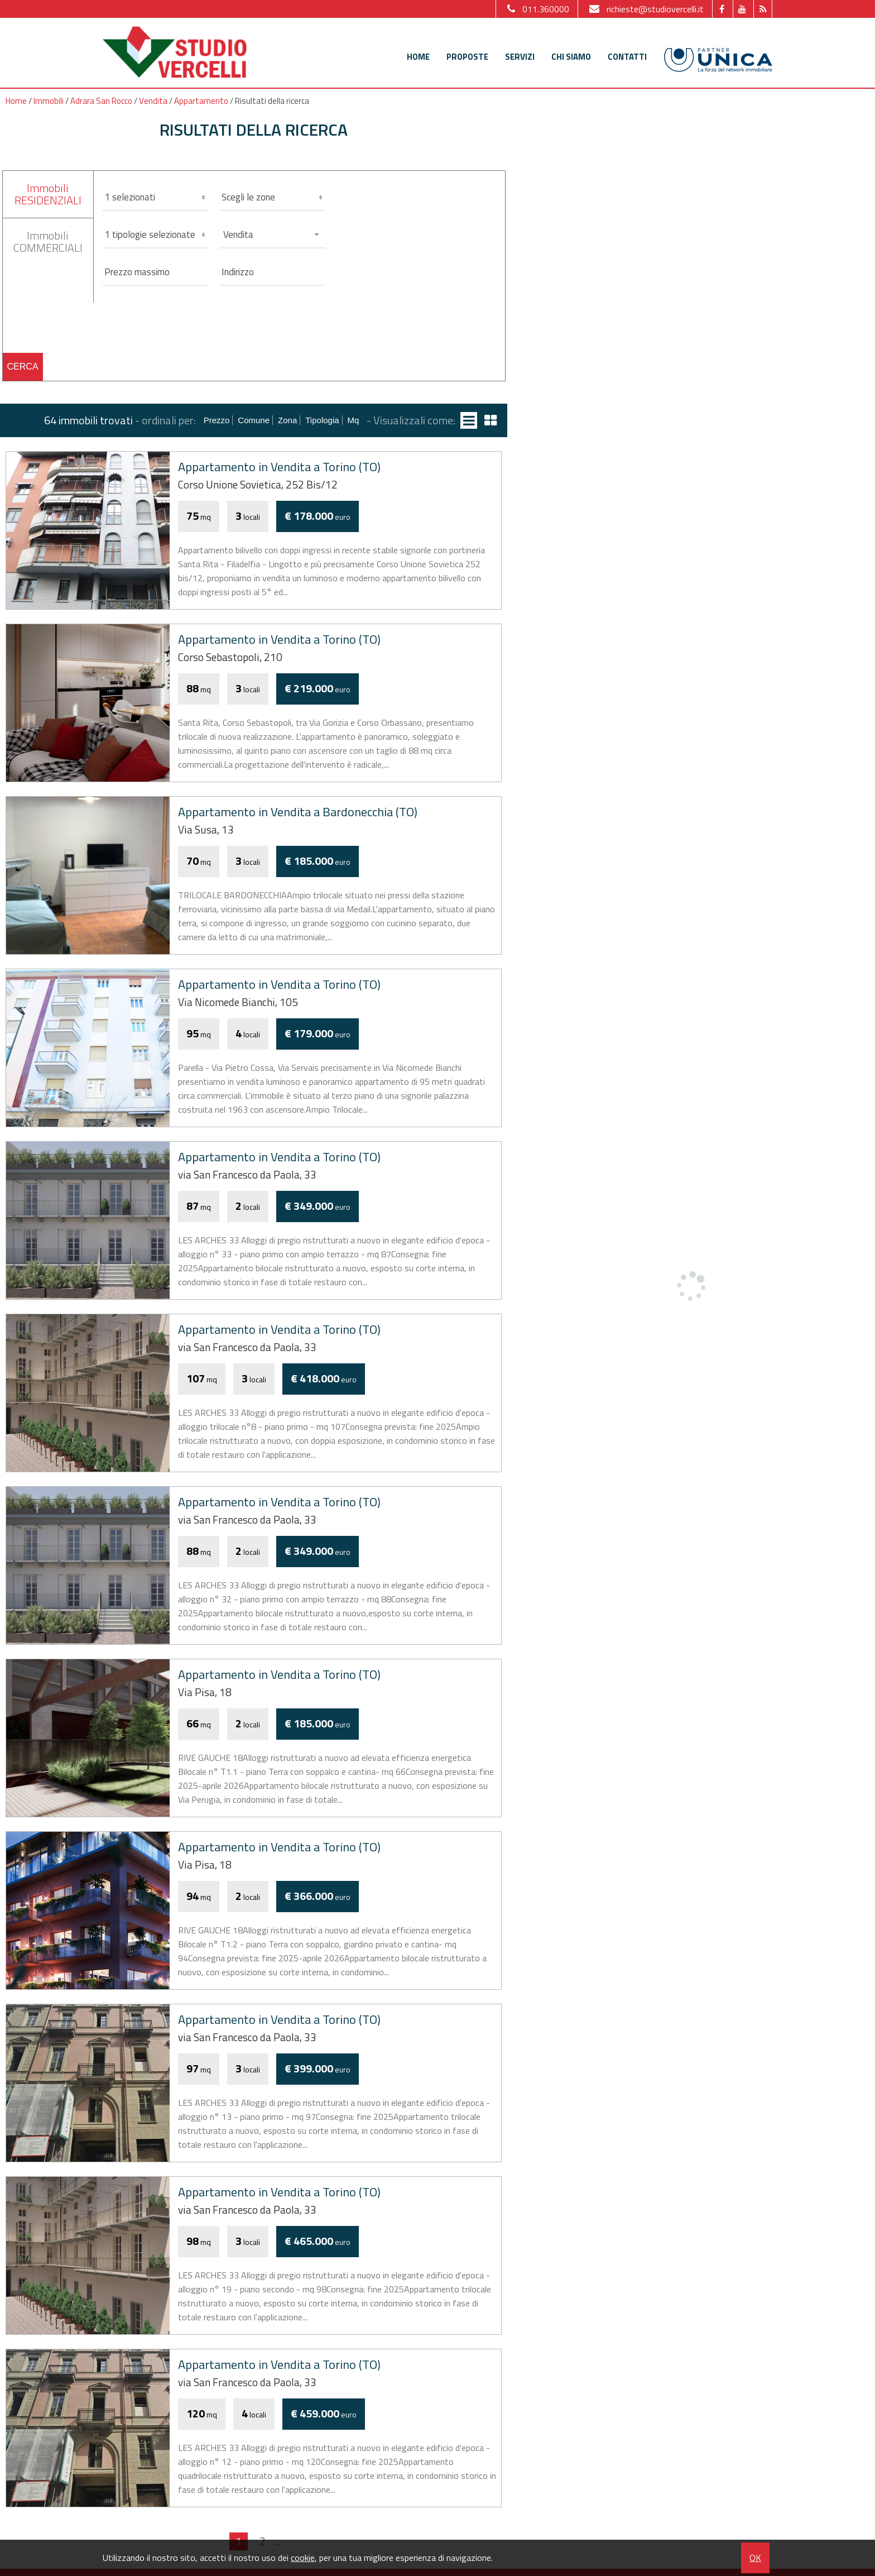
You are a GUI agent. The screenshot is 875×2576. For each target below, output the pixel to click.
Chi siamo (571, 56)
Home (418, 56)
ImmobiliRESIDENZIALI (48, 194)
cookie (303, 2557)
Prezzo (217, 420)
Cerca (23, 366)
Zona (287, 420)
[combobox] (272, 234)
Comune (254, 420)
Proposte (467, 56)
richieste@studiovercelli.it (645, 9)
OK (755, 2557)
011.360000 (536, 9)
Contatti (627, 56)
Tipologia (322, 420)
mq (353, 420)
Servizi (520, 56)
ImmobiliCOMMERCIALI (48, 241)
